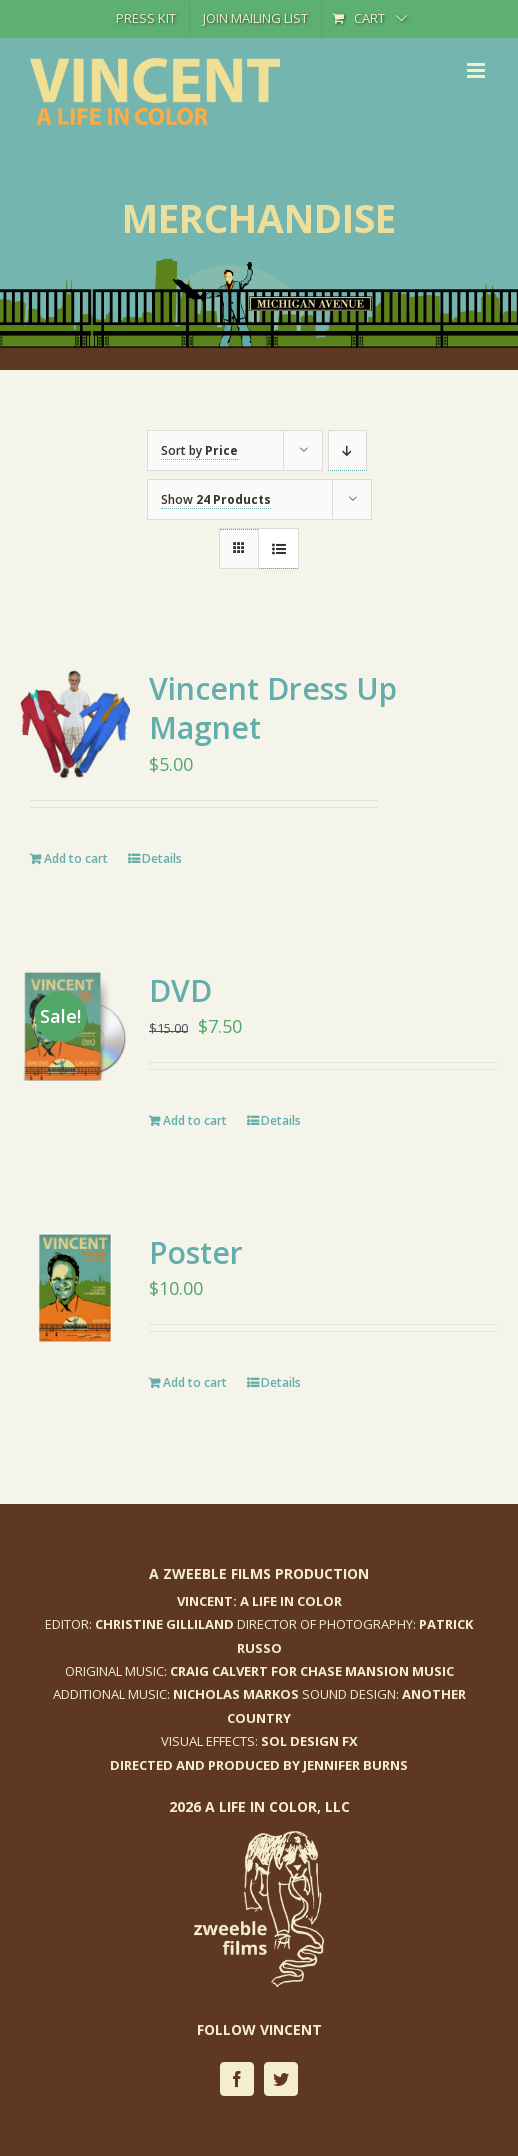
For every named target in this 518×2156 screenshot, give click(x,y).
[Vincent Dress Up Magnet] (75, 724)
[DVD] (75, 1026)
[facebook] (237, 2079)
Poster (196, 1252)
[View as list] (278, 549)
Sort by (199, 450)
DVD (180, 990)
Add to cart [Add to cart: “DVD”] (195, 1120)
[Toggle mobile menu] (477, 70)
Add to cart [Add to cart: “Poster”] (195, 1382)
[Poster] (75, 1288)
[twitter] (281, 2079)
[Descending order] (347, 450)
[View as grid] (239, 529)
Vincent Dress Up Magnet (273, 708)
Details (162, 858)
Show (216, 499)
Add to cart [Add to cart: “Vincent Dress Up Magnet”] (76, 858)
